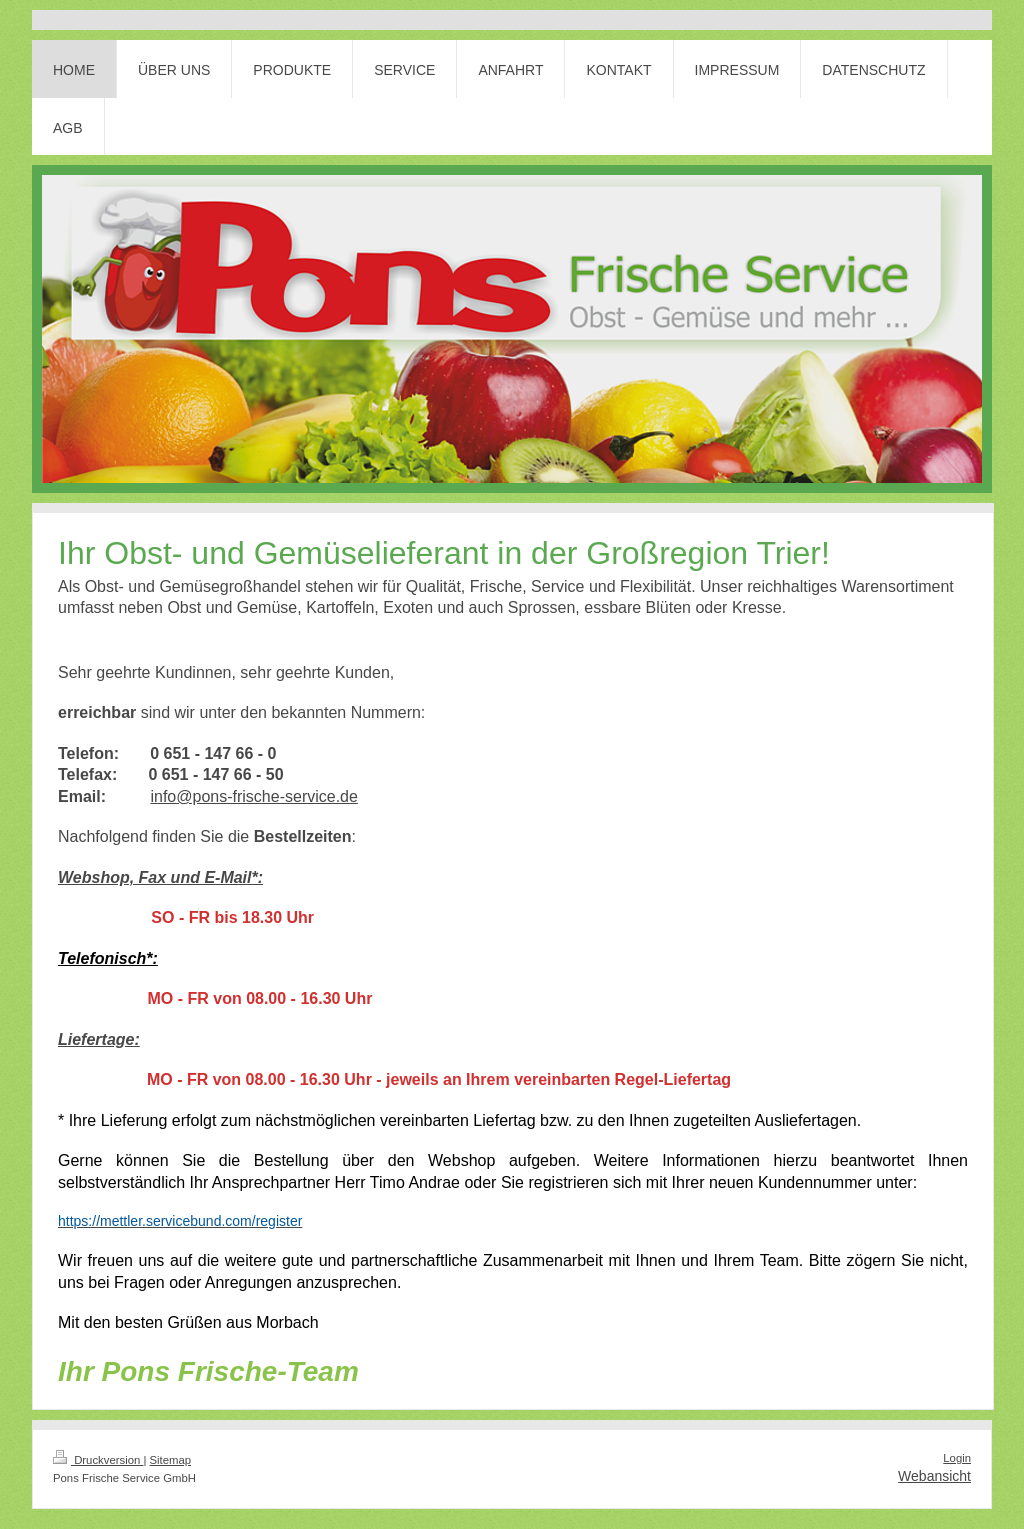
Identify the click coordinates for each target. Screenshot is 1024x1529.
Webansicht (934, 1476)
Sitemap (171, 1460)
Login (957, 1458)
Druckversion (98, 1460)
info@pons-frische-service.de (253, 796)
